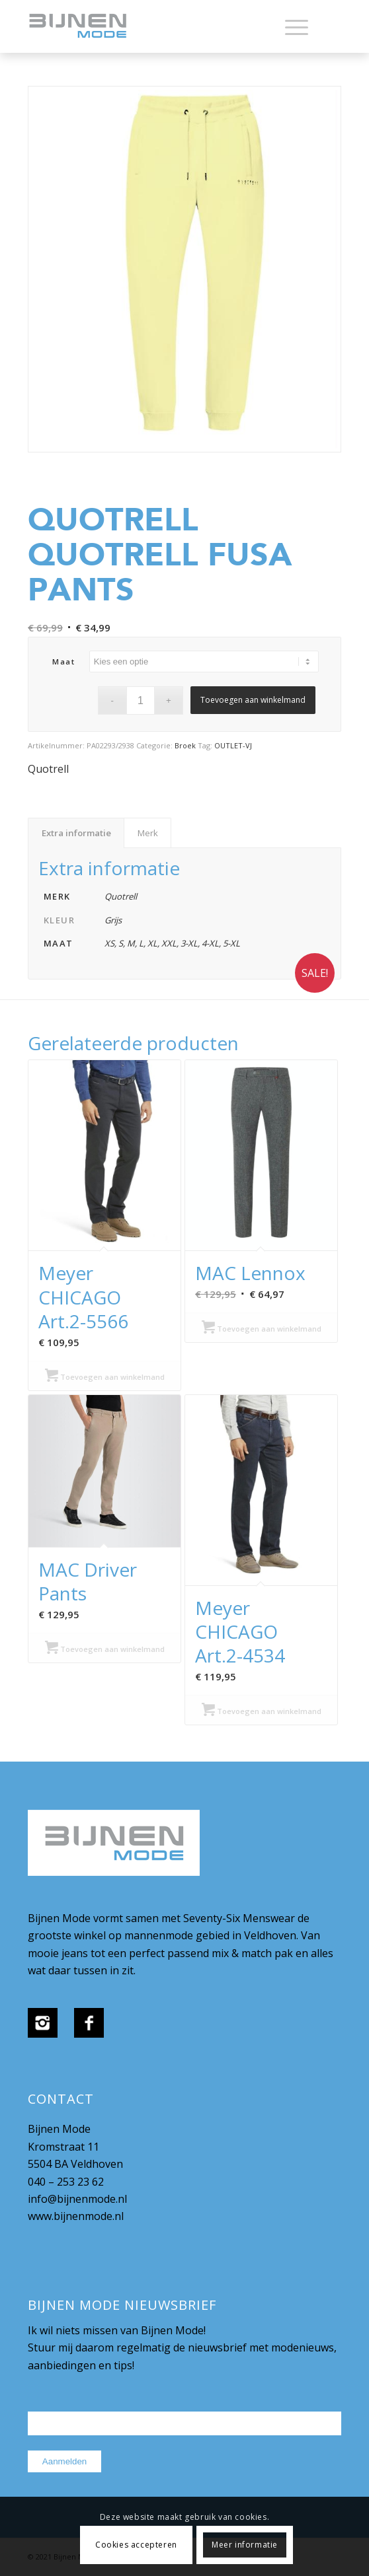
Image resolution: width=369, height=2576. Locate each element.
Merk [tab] (148, 833)
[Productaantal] (140, 700)
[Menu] (290, 26)
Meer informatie (245, 2544)
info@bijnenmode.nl (77, 2199)
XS (109, 943)
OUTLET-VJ (233, 745)
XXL (169, 943)
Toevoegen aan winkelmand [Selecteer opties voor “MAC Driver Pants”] (105, 1649)
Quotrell (48, 769)
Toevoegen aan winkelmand (253, 699)
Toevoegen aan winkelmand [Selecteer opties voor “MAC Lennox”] (261, 1328)
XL (152, 943)
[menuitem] (290, 26)
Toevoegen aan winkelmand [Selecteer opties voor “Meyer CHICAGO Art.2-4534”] (261, 1711)
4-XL (210, 943)
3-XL (189, 943)
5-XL (231, 943)
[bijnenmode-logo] (153, 26)
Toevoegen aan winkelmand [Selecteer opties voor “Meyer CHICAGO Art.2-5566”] (105, 1377)
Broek (185, 745)
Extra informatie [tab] (76, 833)
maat (63, 661)
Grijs (113, 920)
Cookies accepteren (136, 2544)
